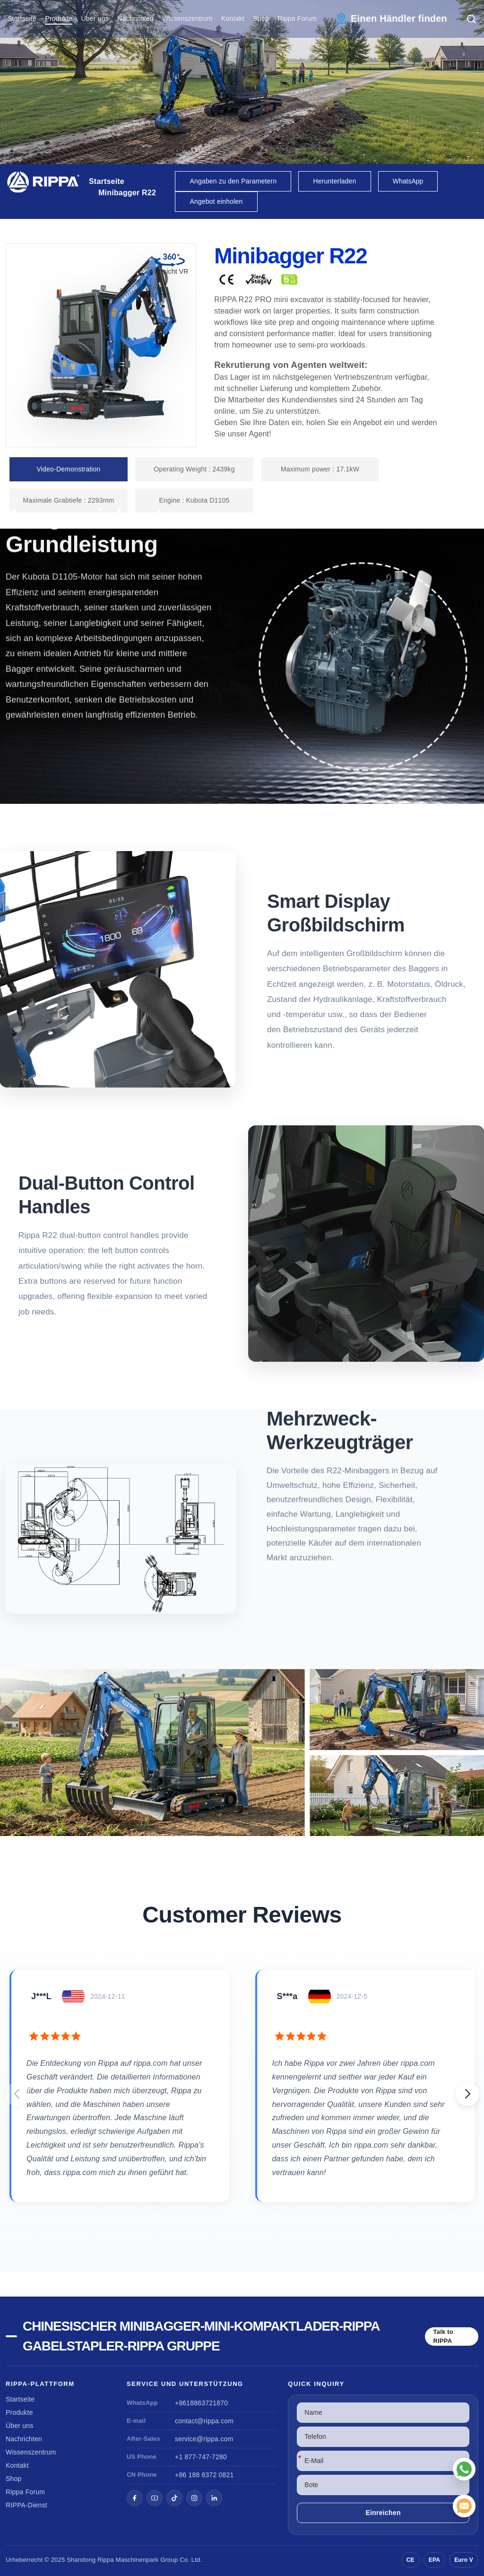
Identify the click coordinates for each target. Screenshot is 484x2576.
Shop (261, 18)
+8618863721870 (201, 2403)
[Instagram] (194, 2498)
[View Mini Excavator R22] (242, 1752)
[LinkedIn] (214, 2498)
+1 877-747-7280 (201, 2457)
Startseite (22, 18)
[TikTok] (174, 2498)
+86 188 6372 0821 (204, 2475)
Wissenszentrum (187, 18)
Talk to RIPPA (443, 2336)
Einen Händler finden (399, 18)
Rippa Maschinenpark (128, 2559)
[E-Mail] (464, 2506)
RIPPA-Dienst (26, 2505)
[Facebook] (135, 2498)
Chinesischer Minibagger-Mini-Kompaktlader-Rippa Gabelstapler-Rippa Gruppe (201, 2336)
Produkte (58, 18)
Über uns (94, 18)
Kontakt (232, 18)
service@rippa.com (204, 2439)
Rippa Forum (297, 18)
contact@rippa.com (204, 2421)
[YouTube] (155, 2498)
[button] (467, 2094)
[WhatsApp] (464, 2469)
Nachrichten (135, 18)
